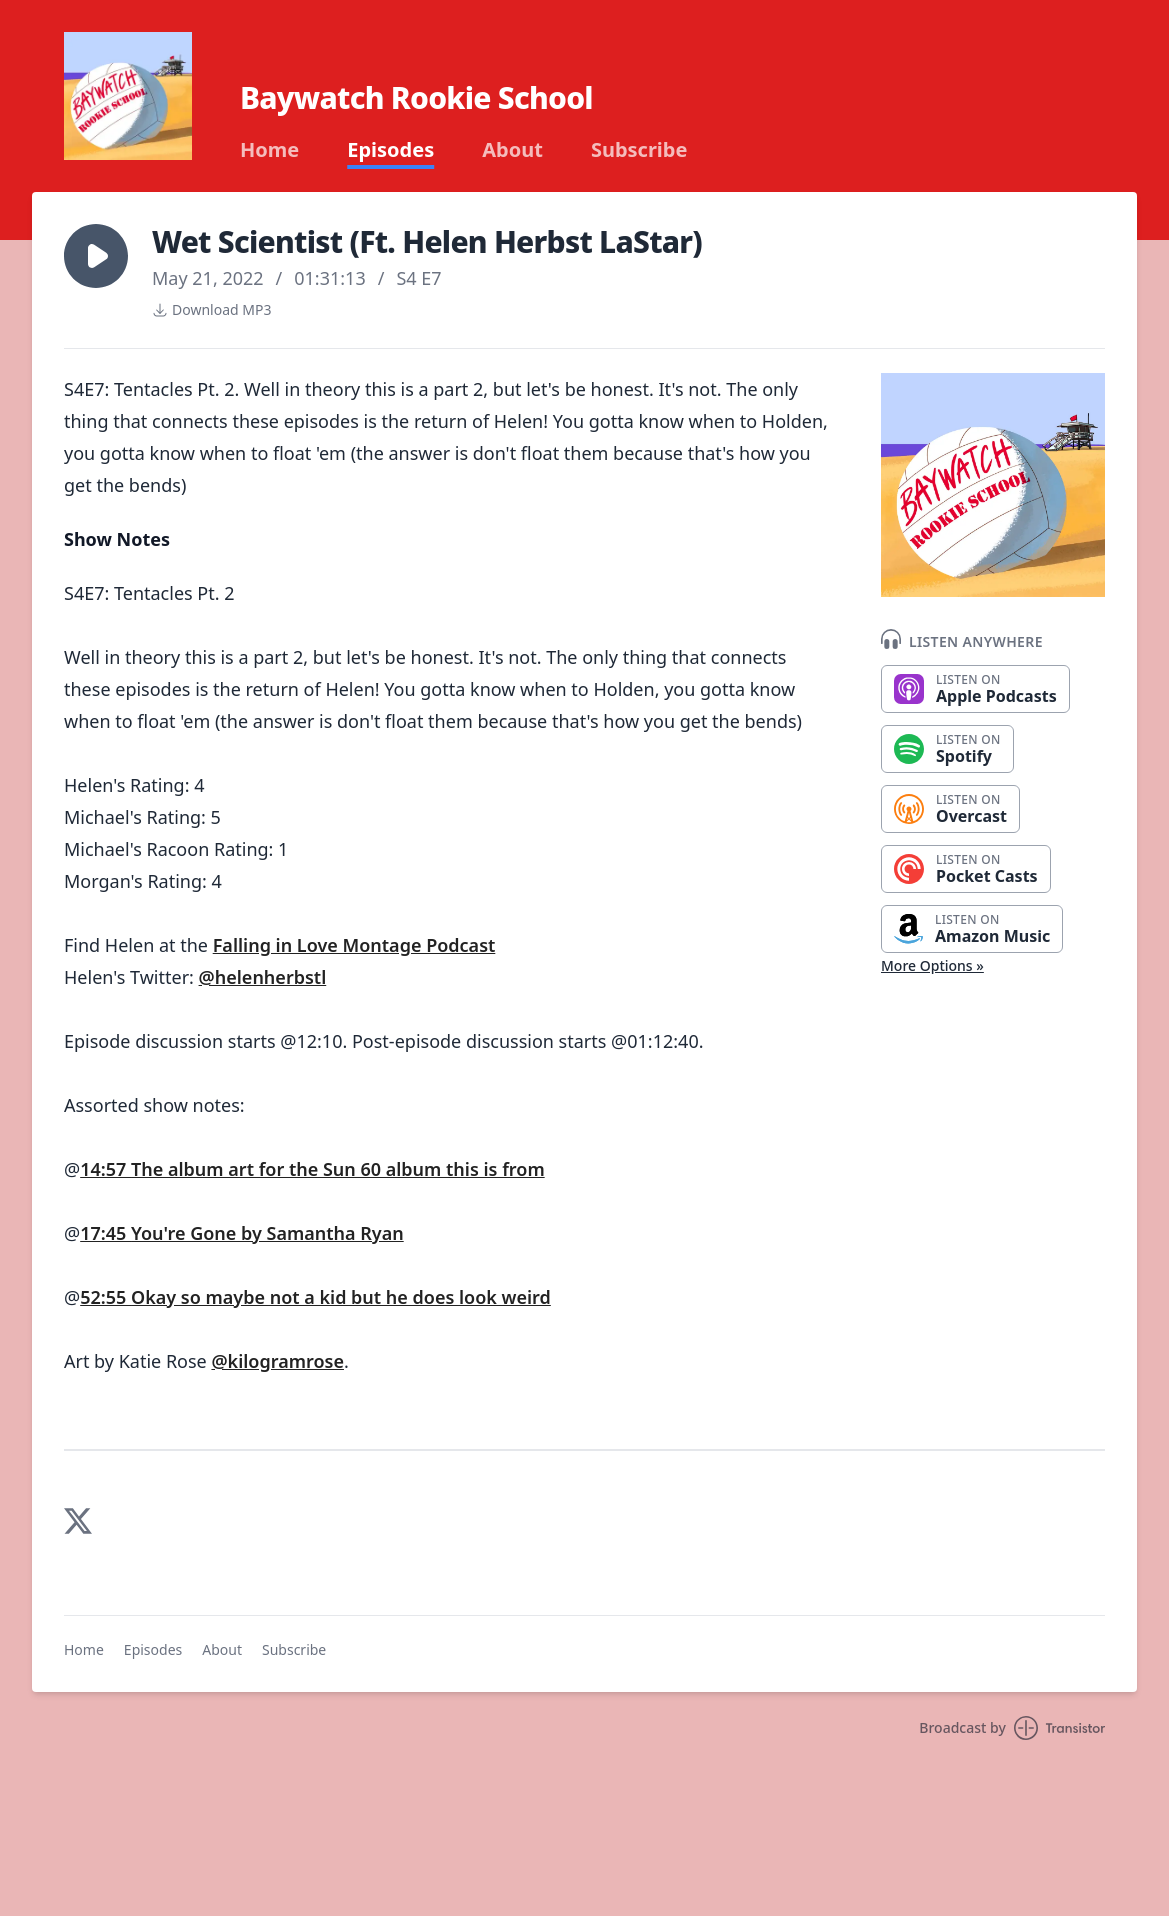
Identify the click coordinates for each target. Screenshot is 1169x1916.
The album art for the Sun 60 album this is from (338, 1169)
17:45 (105, 1233)
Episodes (390, 150)
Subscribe (639, 150)
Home (269, 150)
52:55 (105, 1297)
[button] (96, 256)
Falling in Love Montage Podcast (354, 945)
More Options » (932, 965)
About (512, 150)
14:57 (105, 1169)
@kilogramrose (277, 1361)
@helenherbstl (263, 977)
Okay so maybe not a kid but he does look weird (341, 1297)
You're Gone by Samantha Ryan (267, 1233)
